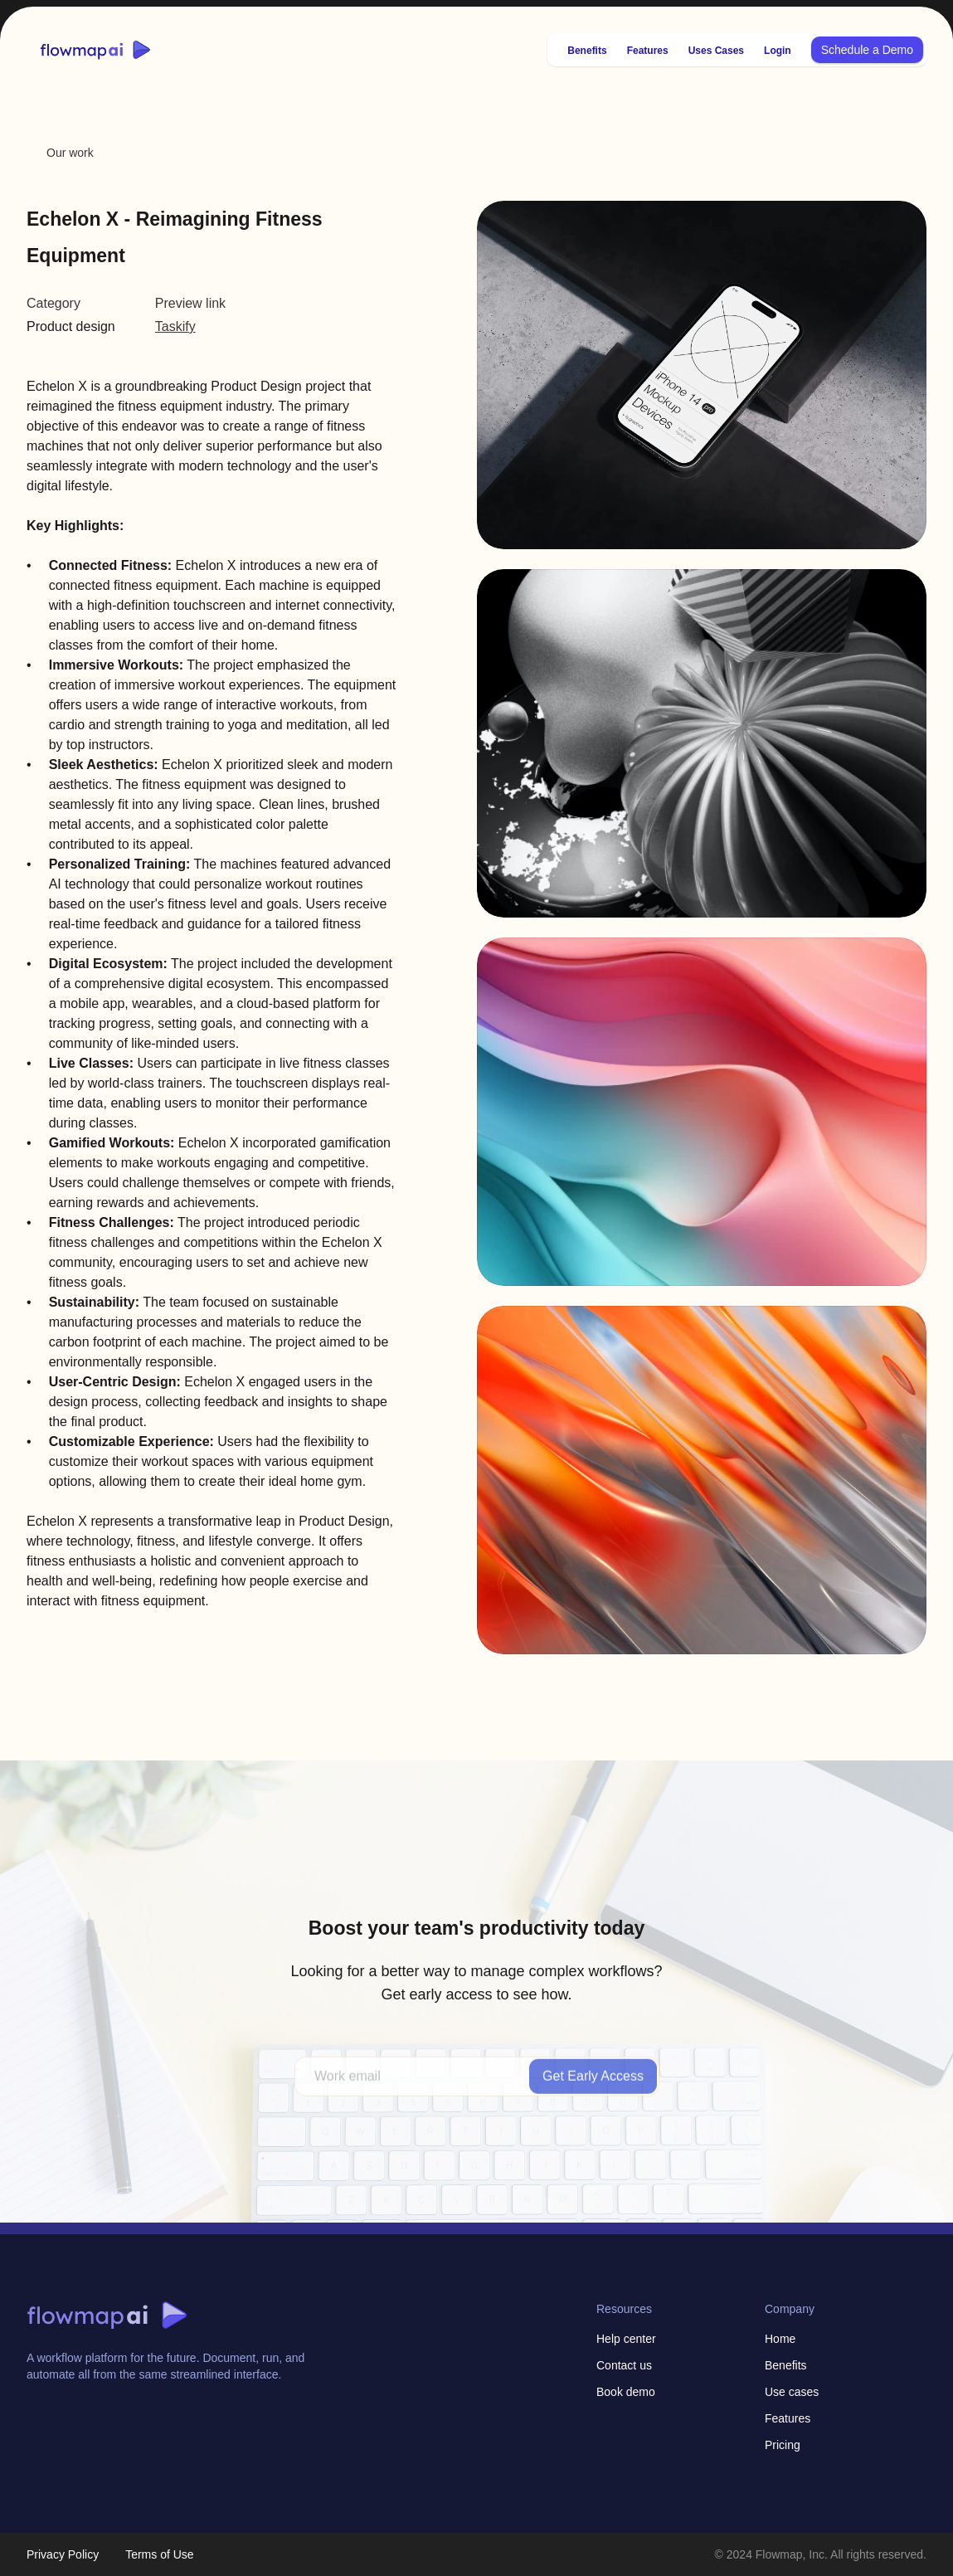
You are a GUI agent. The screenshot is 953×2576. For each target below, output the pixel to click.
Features (787, 2418)
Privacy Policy (63, 2554)
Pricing (782, 2445)
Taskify (175, 326)
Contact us (624, 2365)
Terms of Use (159, 2554)
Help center (626, 2338)
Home (780, 2338)
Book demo (625, 2391)
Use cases (792, 2391)
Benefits (786, 2365)
